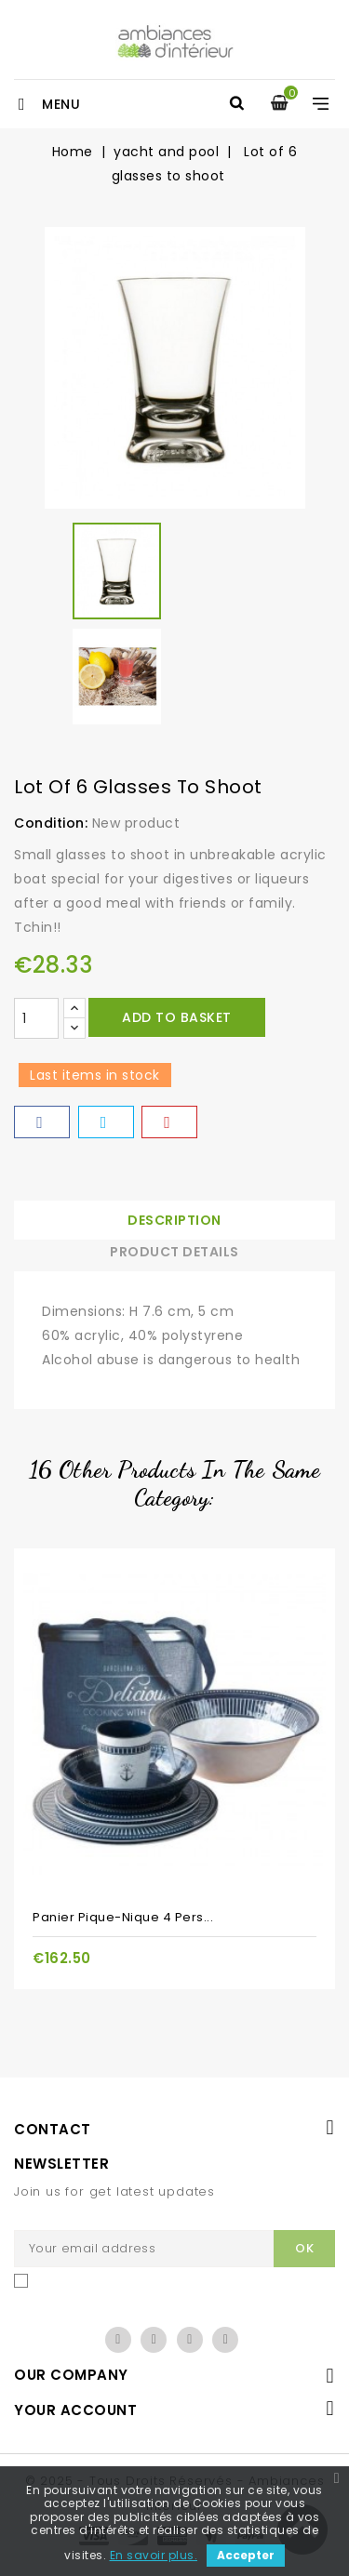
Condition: (50, 823)
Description (174, 1220)
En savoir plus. (154, 2555)
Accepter (246, 2555)
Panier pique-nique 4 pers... (123, 1917)
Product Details (174, 1251)
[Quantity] (36, 1018)
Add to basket (177, 1017)
